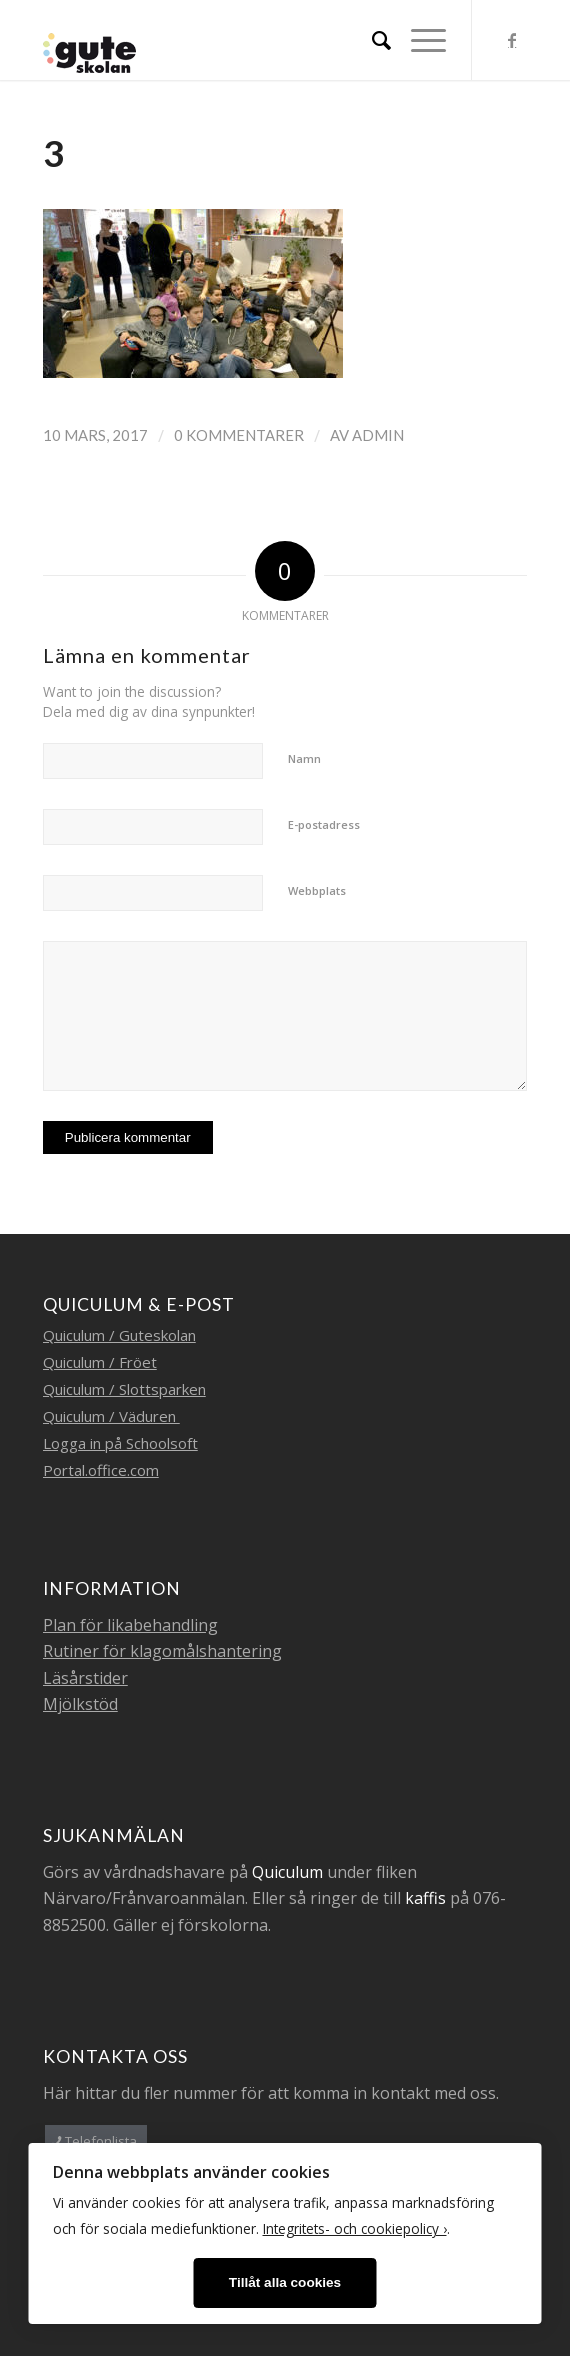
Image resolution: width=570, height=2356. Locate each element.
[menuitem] (371, 40)
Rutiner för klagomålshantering (162, 1651)
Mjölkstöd (80, 1704)
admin (378, 435)
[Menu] (418, 40)
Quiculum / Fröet (100, 1362)
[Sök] (371, 40)
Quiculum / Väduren (111, 1416)
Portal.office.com (101, 1470)
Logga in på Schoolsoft (120, 1443)
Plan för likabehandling (130, 1625)
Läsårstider (85, 1678)
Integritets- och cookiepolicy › (355, 2228)
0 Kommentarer (239, 435)
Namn (304, 758)
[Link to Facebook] (512, 40)
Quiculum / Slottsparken (124, 1389)
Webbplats (317, 890)
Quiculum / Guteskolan (119, 1335)
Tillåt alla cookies (285, 2282)
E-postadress (324, 824)
